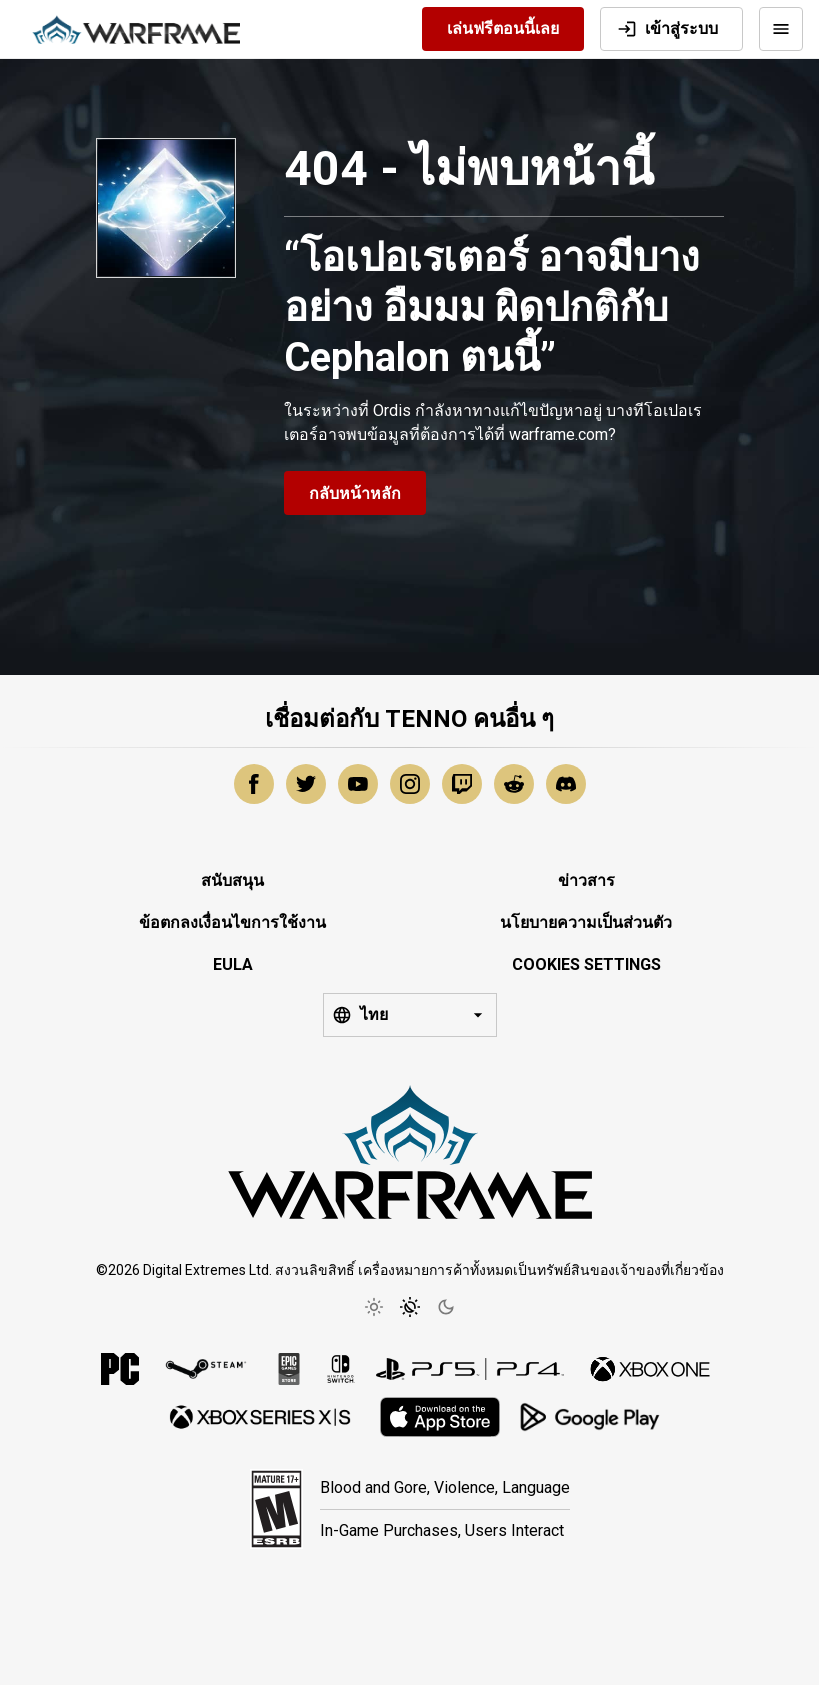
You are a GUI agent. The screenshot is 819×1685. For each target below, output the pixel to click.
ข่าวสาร (586, 880)
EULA (233, 964)
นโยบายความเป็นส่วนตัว (586, 922)
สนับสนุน (232, 880)
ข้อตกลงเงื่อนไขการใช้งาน (232, 922)
